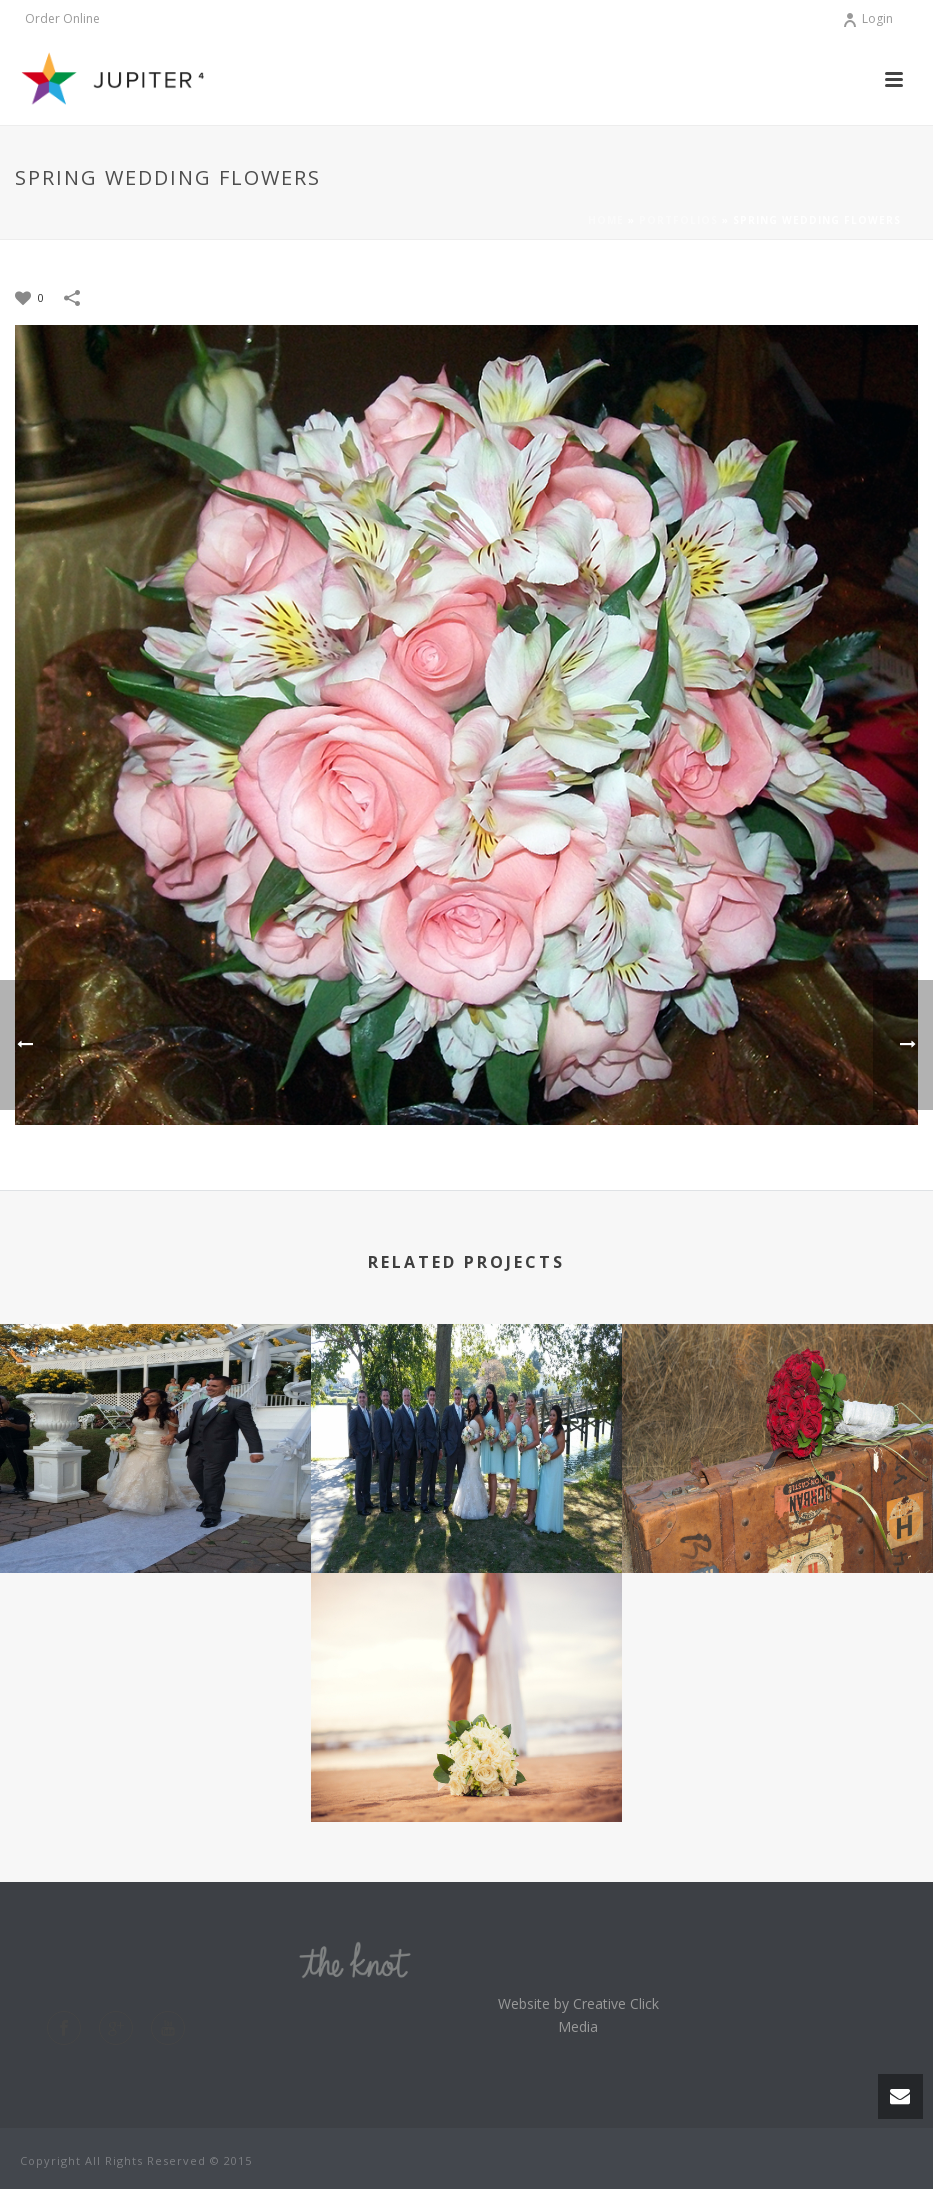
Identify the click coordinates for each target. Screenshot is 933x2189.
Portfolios (678, 220)
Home (606, 220)
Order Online (62, 19)
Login (867, 18)
